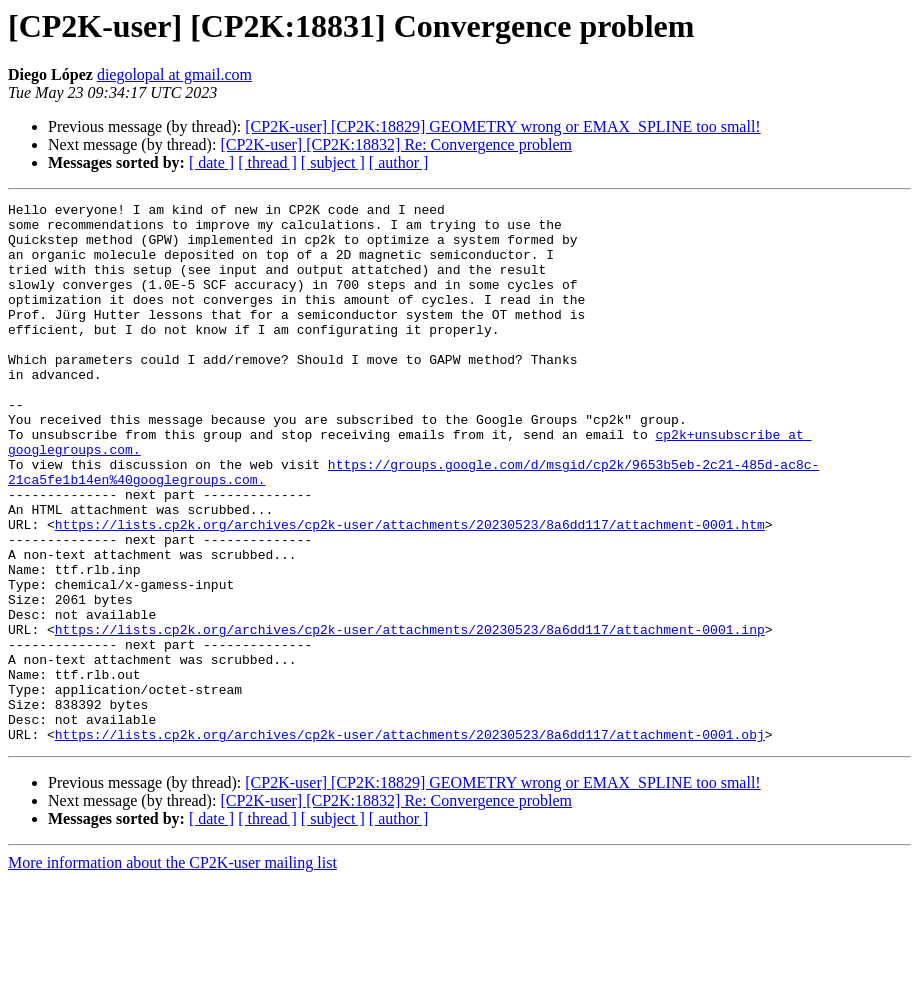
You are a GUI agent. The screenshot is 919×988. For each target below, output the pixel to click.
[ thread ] (267, 162)
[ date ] (211, 162)
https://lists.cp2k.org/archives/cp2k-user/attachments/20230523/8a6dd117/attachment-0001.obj (410, 842)
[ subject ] (333, 162)
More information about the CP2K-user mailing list (172, 970)
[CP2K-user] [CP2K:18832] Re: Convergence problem (396, 144)
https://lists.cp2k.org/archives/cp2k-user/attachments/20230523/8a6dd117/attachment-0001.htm (410, 590)
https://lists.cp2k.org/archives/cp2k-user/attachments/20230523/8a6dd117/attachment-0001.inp (410, 716)
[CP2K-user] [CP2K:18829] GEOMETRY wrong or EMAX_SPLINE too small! (502, 126)
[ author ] (399, 162)
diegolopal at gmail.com (174, 74)
